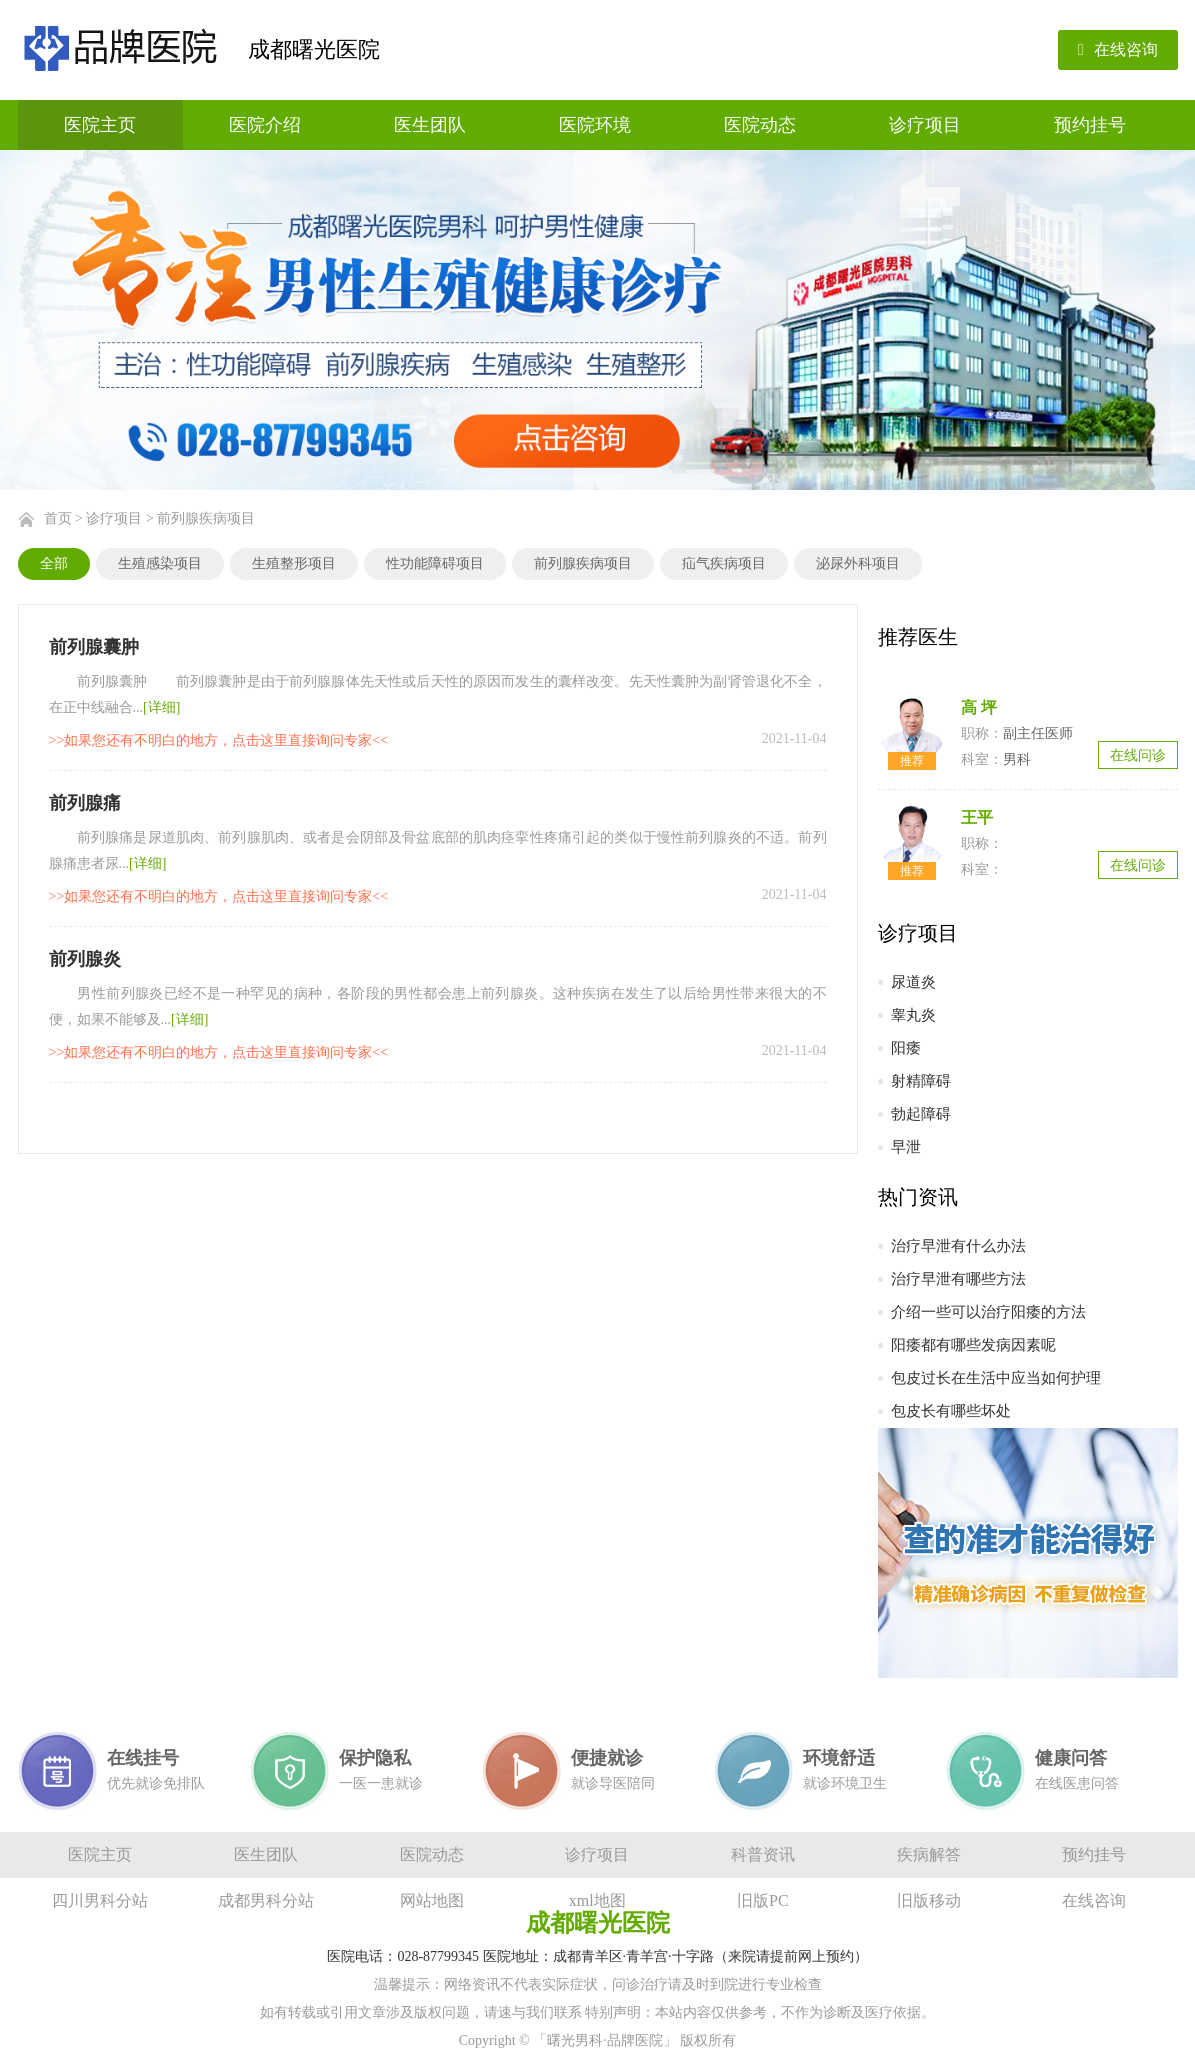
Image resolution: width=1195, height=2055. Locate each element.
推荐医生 (918, 637)
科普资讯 (763, 1854)
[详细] (161, 707)
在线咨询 (1118, 49)
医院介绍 (265, 125)
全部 (54, 563)
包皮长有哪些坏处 (951, 1411)
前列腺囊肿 (94, 647)
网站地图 (432, 1900)
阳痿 (906, 1048)
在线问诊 (1138, 755)
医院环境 (595, 125)
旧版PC (763, 1900)
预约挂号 (1090, 125)
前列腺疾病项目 (206, 518)
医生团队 (430, 125)
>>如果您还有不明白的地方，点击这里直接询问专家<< (219, 740)
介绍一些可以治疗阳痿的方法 (988, 1312)
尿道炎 (913, 982)
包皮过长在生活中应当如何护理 (996, 1378)
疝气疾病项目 (724, 563)
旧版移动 (929, 1900)
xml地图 (597, 1900)
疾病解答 (929, 1854)
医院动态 (760, 125)
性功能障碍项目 (435, 563)
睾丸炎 (913, 1015)
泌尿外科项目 (858, 563)
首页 (58, 518)
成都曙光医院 (314, 49)
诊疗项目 (925, 125)
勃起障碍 (921, 1114)
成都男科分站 (266, 1900)
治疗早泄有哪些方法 (958, 1279)
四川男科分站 (100, 1900)
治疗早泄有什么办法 (958, 1246)
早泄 (906, 1147)
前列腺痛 (85, 803)
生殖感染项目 (160, 563)
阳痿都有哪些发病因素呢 (973, 1345)
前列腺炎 (85, 959)
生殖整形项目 (294, 563)
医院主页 (100, 125)
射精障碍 (921, 1081)
